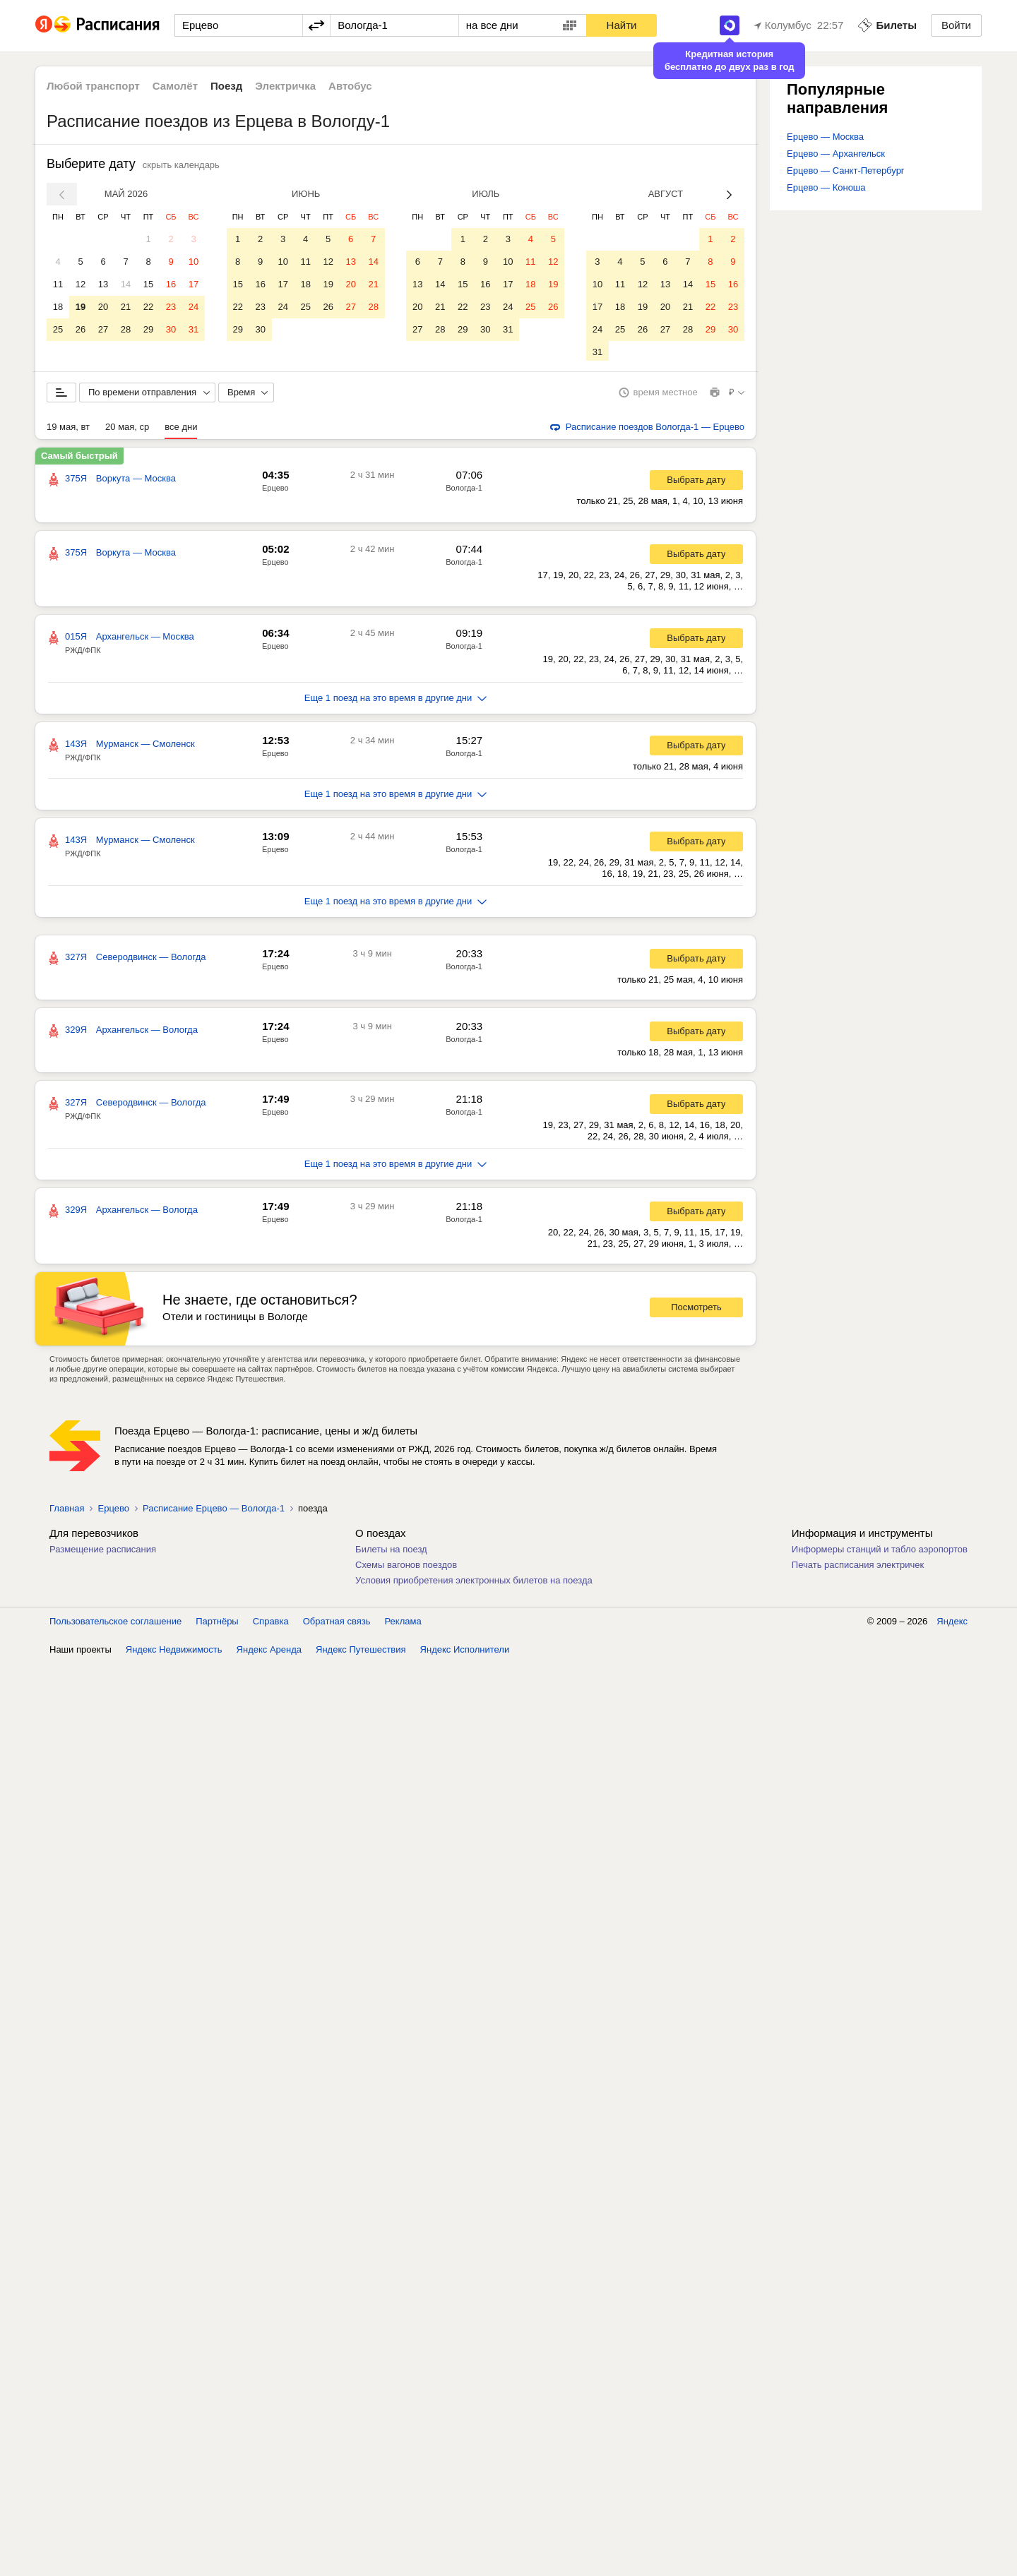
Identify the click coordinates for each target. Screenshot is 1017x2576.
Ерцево (275, 490)
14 (126, 284)
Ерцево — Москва (825, 136)
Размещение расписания (102, 1552)
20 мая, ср (127, 429)
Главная (66, 1511)
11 (58, 284)
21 (126, 306)
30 (171, 329)
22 (148, 306)
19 (80, 306)
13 (103, 284)
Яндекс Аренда (269, 1652)
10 (193, 261)
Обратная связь (337, 1624)
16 (171, 284)
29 (148, 329)
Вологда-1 (464, 490)
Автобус (350, 86)
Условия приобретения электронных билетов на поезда (474, 1583)
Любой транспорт (93, 86)
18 (58, 306)
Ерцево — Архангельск (836, 153)
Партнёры (217, 1624)
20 (103, 306)
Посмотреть (696, 1310)
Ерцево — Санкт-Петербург (846, 170)
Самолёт (175, 86)
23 (171, 306)
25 (58, 329)
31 (193, 329)
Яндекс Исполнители (465, 1652)
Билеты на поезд (391, 1552)
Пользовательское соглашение (115, 1624)
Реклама (403, 1624)
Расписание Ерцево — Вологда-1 (214, 1511)
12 (80, 284)
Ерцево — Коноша (826, 187)
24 (193, 306)
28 (126, 329)
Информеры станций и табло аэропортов (880, 1552)
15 (148, 284)
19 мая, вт (68, 429)
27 (103, 329)
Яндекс (952, 1624)
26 (80, 329)
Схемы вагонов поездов (406, 1567)
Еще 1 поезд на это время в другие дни (395, 700)
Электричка (285, 86)
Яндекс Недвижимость (174, 1652)
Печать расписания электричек (858, 1567)
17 (193, 284)
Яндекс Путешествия (361, 1652)
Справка (271, 1624)
